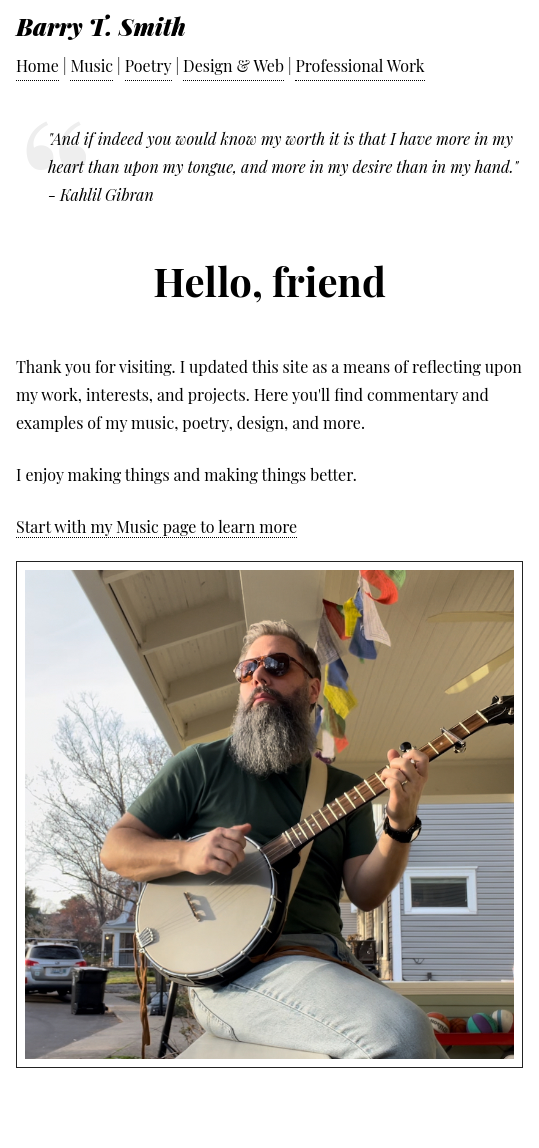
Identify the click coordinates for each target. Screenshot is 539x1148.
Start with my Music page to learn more (156, 526)
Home (37, 65)
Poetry (148, 65)
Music (91, 65)
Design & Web (233, 65)
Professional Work (359, 65)
